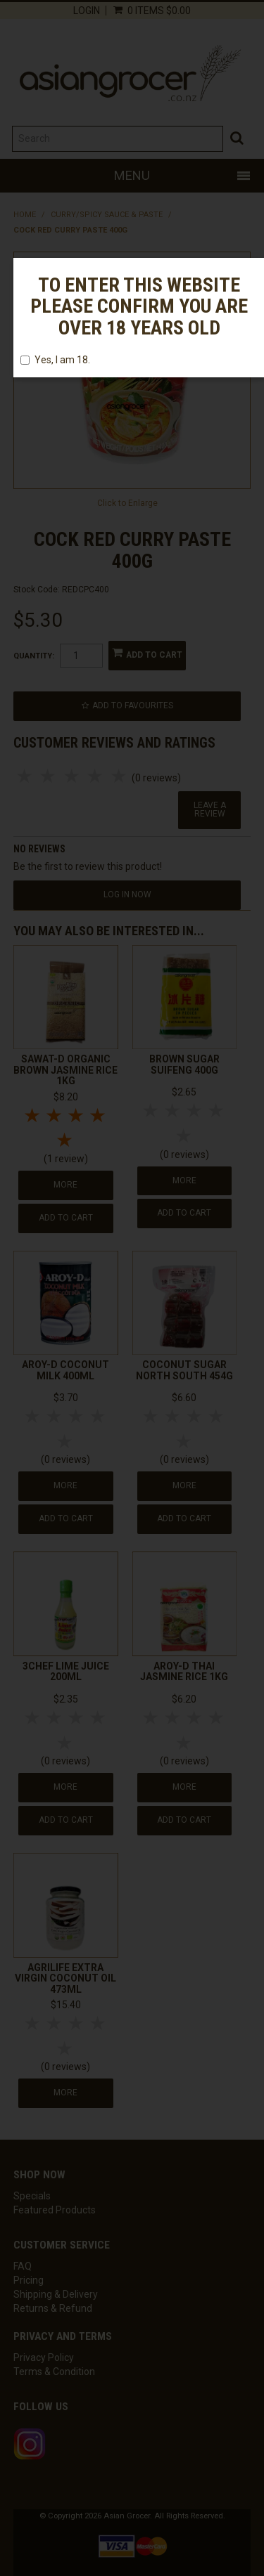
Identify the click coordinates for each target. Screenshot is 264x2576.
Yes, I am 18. (55, 359)
